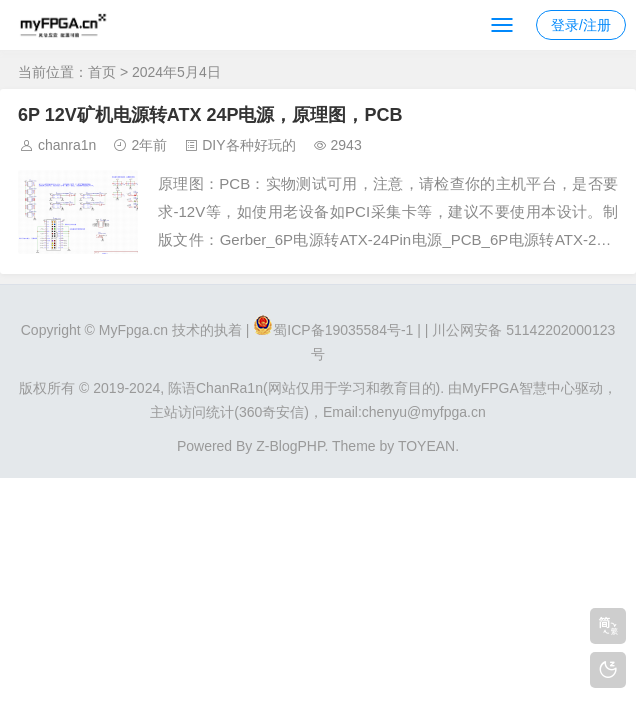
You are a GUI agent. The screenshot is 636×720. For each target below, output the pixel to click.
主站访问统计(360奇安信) (229, 412)
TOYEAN (426, 446)
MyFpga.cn (133, 330)
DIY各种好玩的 (248, 145)
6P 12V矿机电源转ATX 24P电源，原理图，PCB (210, 115)
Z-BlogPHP (290, 446)
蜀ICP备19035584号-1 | (347, 330)
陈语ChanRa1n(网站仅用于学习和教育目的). (306, 388)
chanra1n (67, 145)
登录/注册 (581, 25)
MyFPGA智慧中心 (518, 388)
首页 (102, 72)
